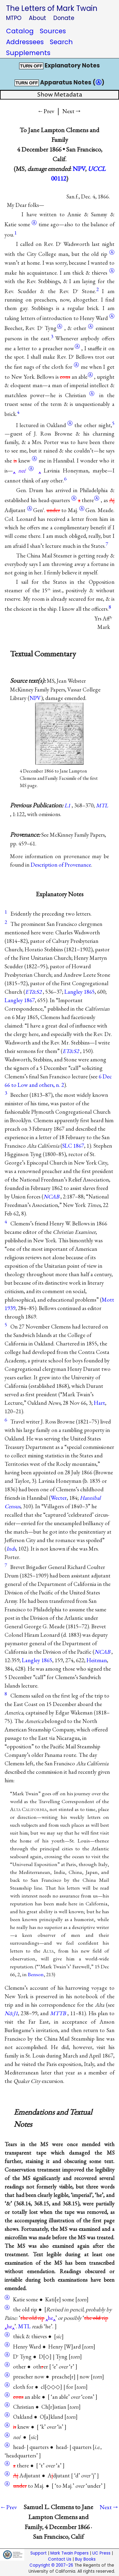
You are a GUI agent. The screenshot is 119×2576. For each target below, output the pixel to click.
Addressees (25, 42)
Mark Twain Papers (69, 2553)
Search (61, 42)
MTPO (14, 18)
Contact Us (59, 2559)
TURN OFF (31, 66)
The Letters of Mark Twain (51, 8)
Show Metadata (59, 95)
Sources (53, 31)
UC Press (101, 2553)
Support (38, 2553)
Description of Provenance (61, 864)
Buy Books (85, 2559)
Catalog (20, 31)
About (37, 18)
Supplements (28, 52)
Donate (63, 18)
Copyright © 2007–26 (51, 2565)
